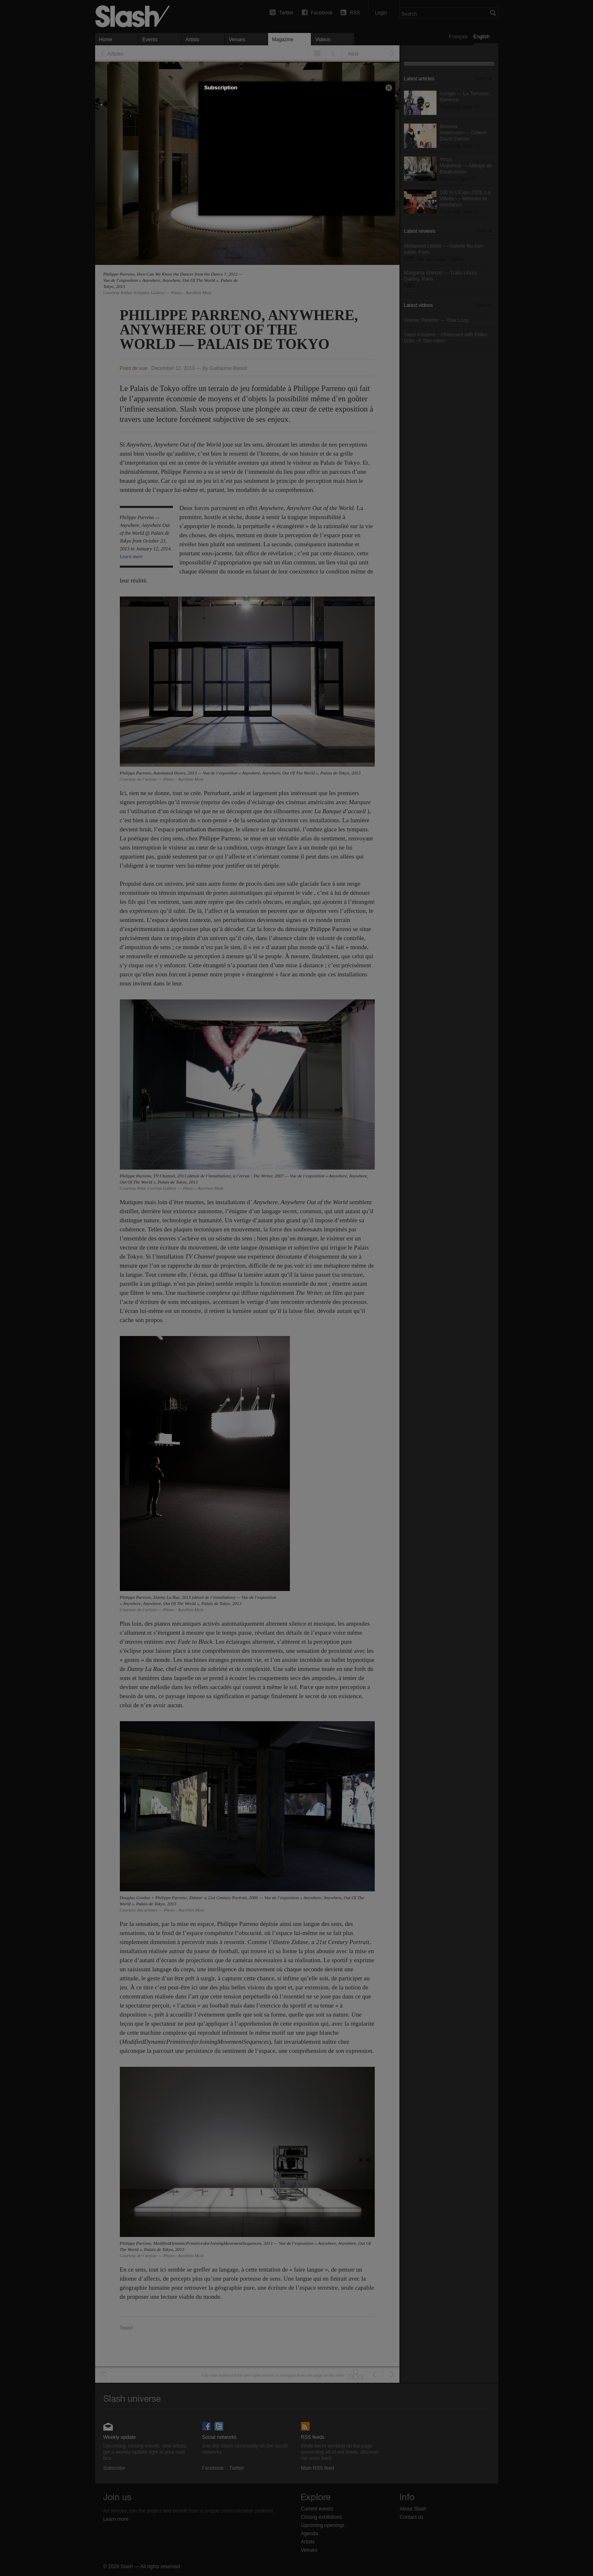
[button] (388, 87)
